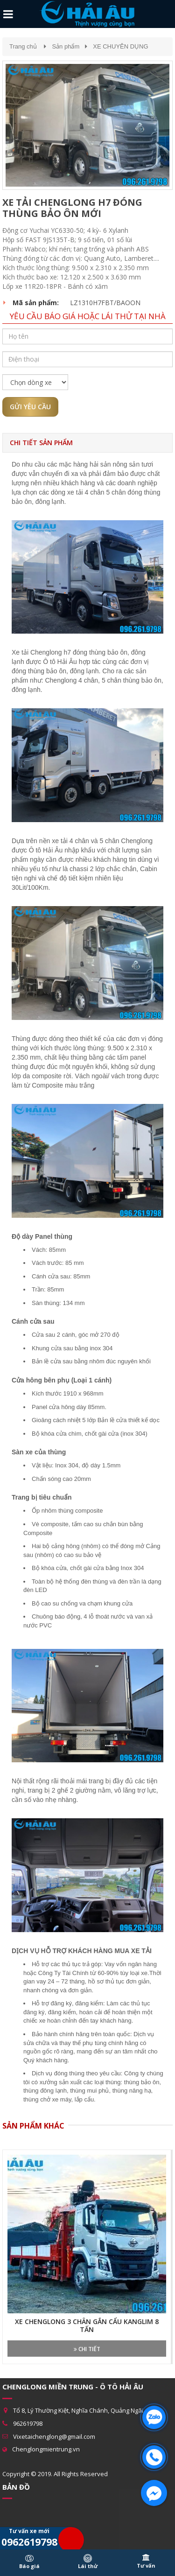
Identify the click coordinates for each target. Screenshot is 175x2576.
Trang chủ (23, 46)
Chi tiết (87, 2349)
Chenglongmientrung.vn (46, 2449)
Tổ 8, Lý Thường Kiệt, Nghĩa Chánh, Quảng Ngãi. (79, 2410)
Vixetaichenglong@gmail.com (54, 2436)
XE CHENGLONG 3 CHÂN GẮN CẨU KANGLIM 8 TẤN (87, 2326)
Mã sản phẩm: (36, 302)
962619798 (27, 2423)
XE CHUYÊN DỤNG (120, 46)
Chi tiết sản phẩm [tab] (41, 442)
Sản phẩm (65, 46)
